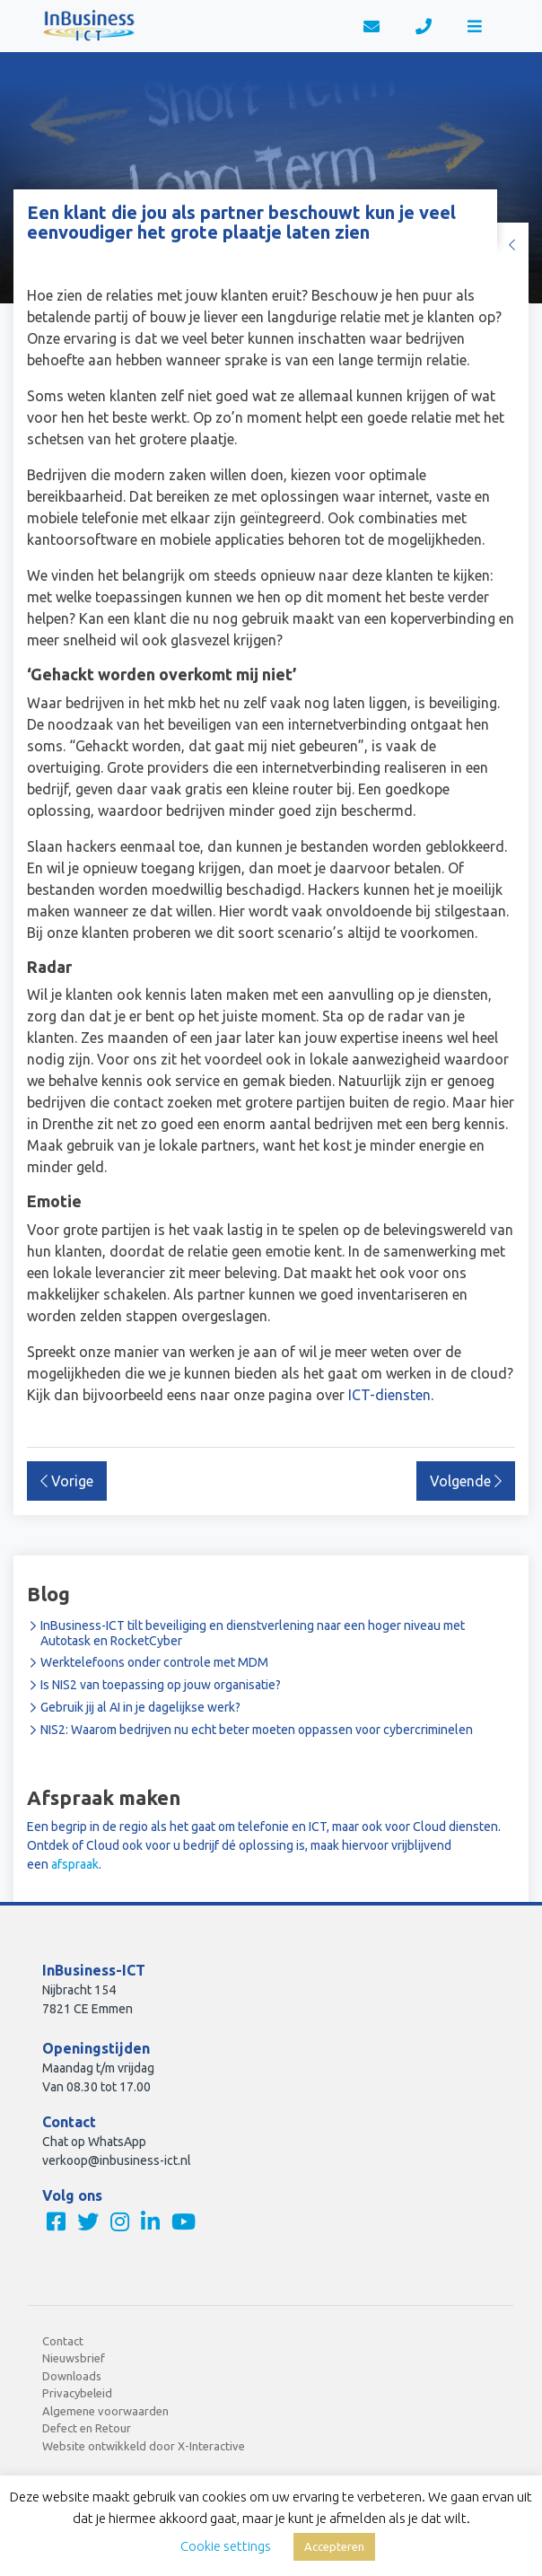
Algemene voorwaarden (105, 2411)
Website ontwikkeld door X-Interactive (143, 2446)
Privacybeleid (77, 2393)
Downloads (71, 2376)
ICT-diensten (389, 1395)
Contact (62, 2341)
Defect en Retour (86, 2428)
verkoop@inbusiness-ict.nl (116, 2160)
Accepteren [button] (334, 2546)
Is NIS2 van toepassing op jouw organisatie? (160, 1685)
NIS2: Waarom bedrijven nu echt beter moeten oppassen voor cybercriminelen (256, 1729)
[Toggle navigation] (475, 26)
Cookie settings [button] (225, 2546)
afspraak (75, 1864)
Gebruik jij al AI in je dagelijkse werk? (140, 1707)
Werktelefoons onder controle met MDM (154, 1662)
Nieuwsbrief (73, 2358)
